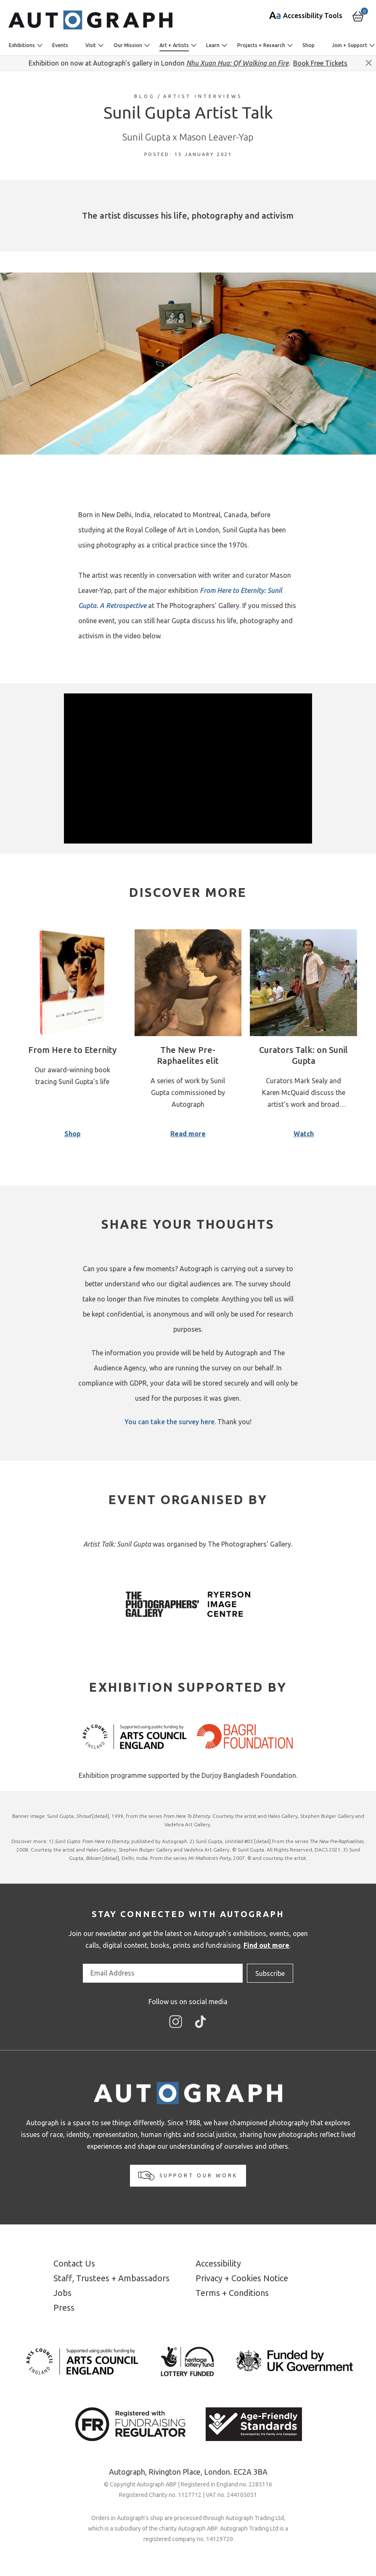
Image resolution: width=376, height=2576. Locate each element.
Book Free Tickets (320, 63)
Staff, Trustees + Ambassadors (111, 2278)
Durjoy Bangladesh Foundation (248, 1775)
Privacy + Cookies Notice (242, 2278)
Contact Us (74, 2263)
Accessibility (218, 2263)
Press (63, 2307)
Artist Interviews (202, 96)
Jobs (62, 2293)
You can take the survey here (169, 1422)
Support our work (188, 2175)
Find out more (266, 1945)
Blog (144, 96)
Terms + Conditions (232, 2293)
